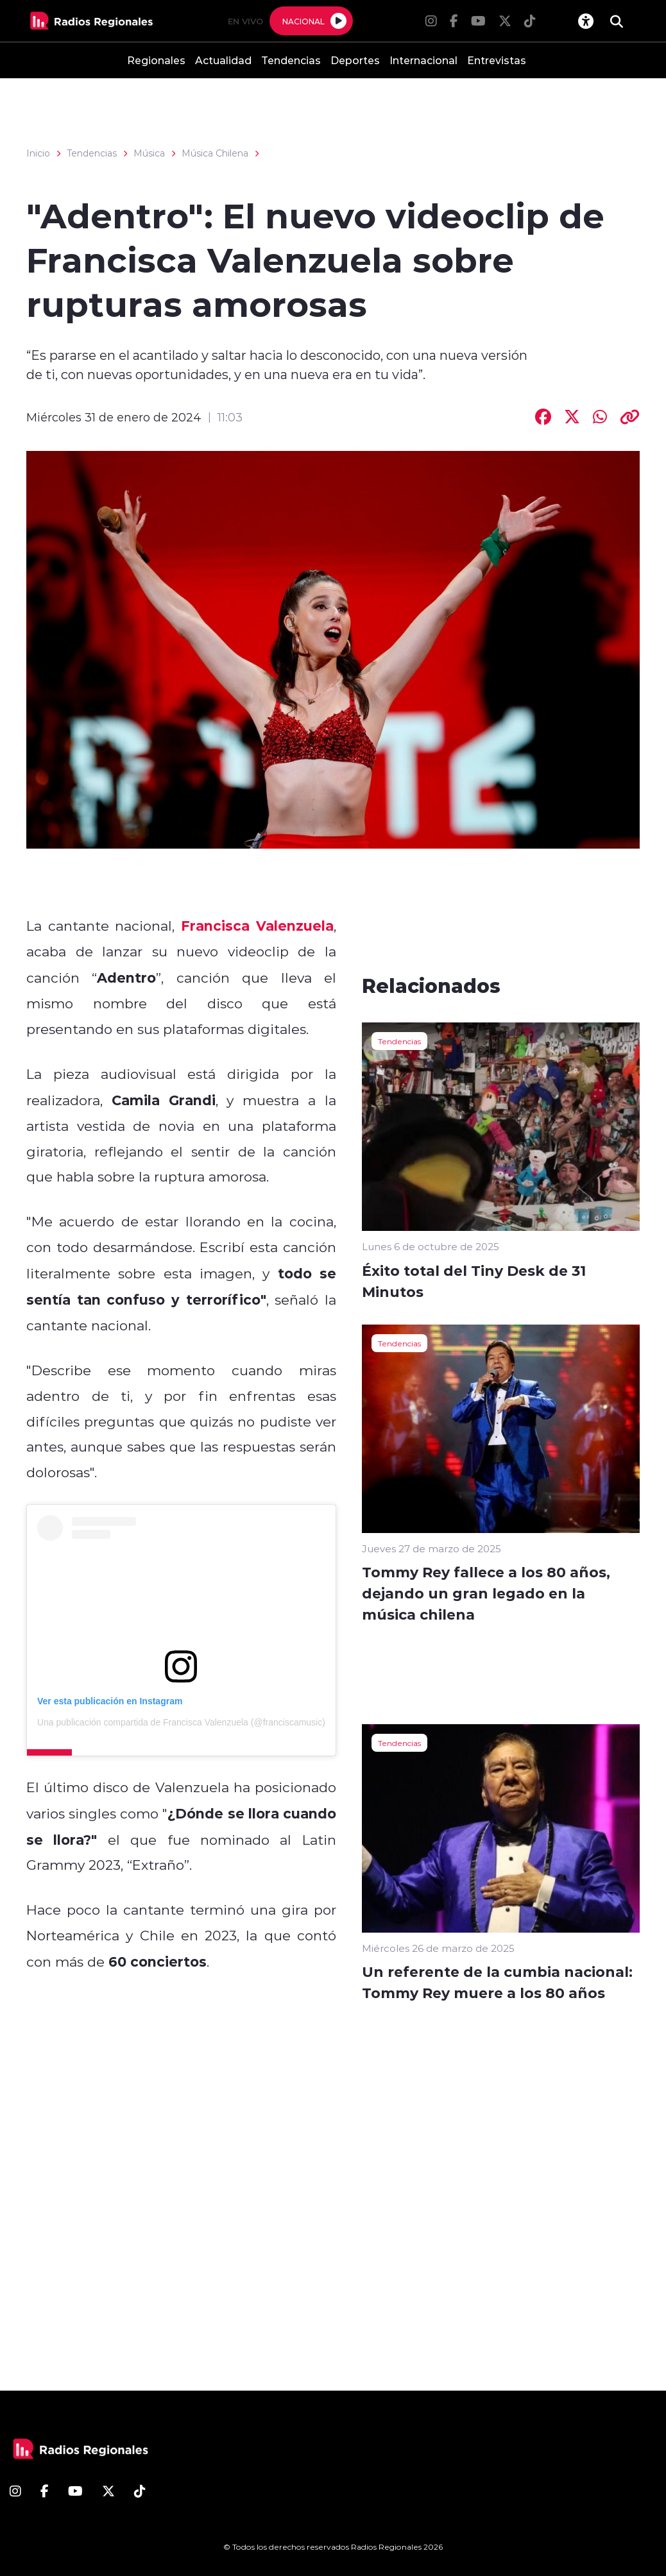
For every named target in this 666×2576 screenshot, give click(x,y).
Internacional (423, 60)
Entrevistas (496, 60)
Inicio (38, 153)
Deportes (355, 60)
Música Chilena (215, 153)
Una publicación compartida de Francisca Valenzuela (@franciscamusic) (181, 1722)
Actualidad (223, 60)
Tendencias (291, 60)
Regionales (156, 60)
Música (149, 153)
